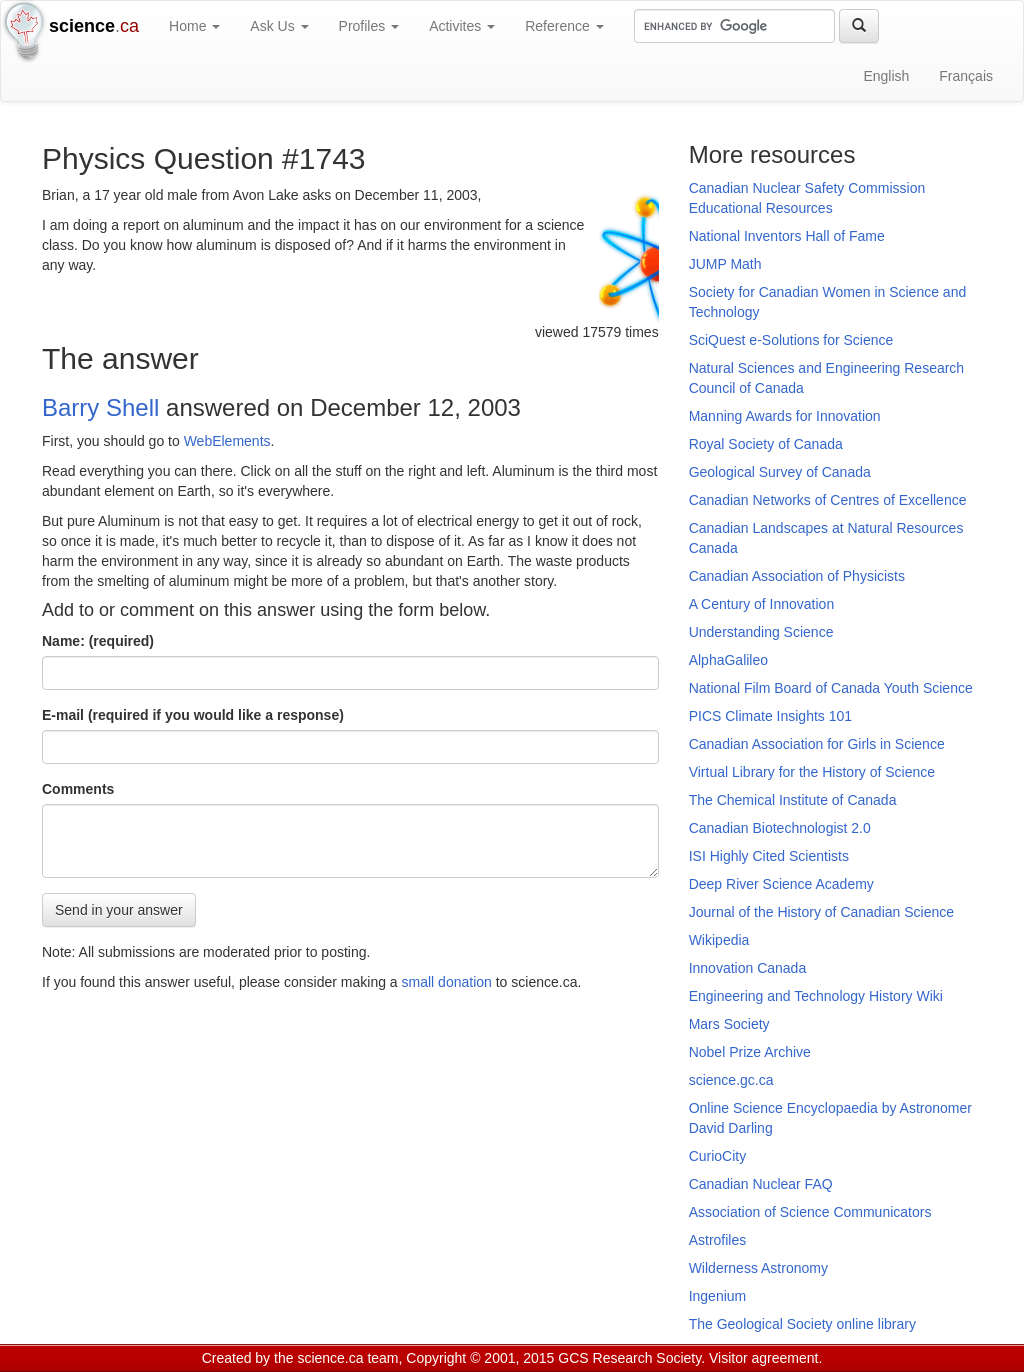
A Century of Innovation (762, 604)
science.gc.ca (731, 1080)
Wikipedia (719, 940)
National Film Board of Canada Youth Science (831, 688)
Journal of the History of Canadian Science (821, 912)
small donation (447, 982)
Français (966, 76)
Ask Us (279, 26)
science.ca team (347, 1358)
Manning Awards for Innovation (785, 416)
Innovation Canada (748, 968)
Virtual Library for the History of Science (812, 772)
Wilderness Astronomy (758, 1268)
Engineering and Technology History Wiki (816, 996)
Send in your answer (119, 910)
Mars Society (729, 1024)
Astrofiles (718, 1240)
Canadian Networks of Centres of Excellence (828, 500)
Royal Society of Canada (766, 444)
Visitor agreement (763, 1358)
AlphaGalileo (728, 660)
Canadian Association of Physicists (797, 576)
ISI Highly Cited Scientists (769, 856)
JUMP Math (725, 264)
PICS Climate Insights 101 (770, 716)
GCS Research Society (629, 1358)
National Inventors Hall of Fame (787, 236)
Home (194, 26)
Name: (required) (98, 641)
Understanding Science (761, 632)
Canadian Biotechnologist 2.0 (780, 828)
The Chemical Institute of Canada (793, 800)
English (886, 76)
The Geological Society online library (802, 1324)
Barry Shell (100, 407)
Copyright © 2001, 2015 (480, 1358)
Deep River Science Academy (781, 884)
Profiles (369, 26)
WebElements (227, 441)
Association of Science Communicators (810, 1212)
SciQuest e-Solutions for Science (791, 340)
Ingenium (718, 1296)
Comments (78, 789)
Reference (564, 26)
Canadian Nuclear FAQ (761, 1184)
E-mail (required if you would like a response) (193, 715)
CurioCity (718, 1156)
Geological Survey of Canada (780, 472)
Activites (462, 26)
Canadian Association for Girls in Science (817, 744)
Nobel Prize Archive (750, 1052)
